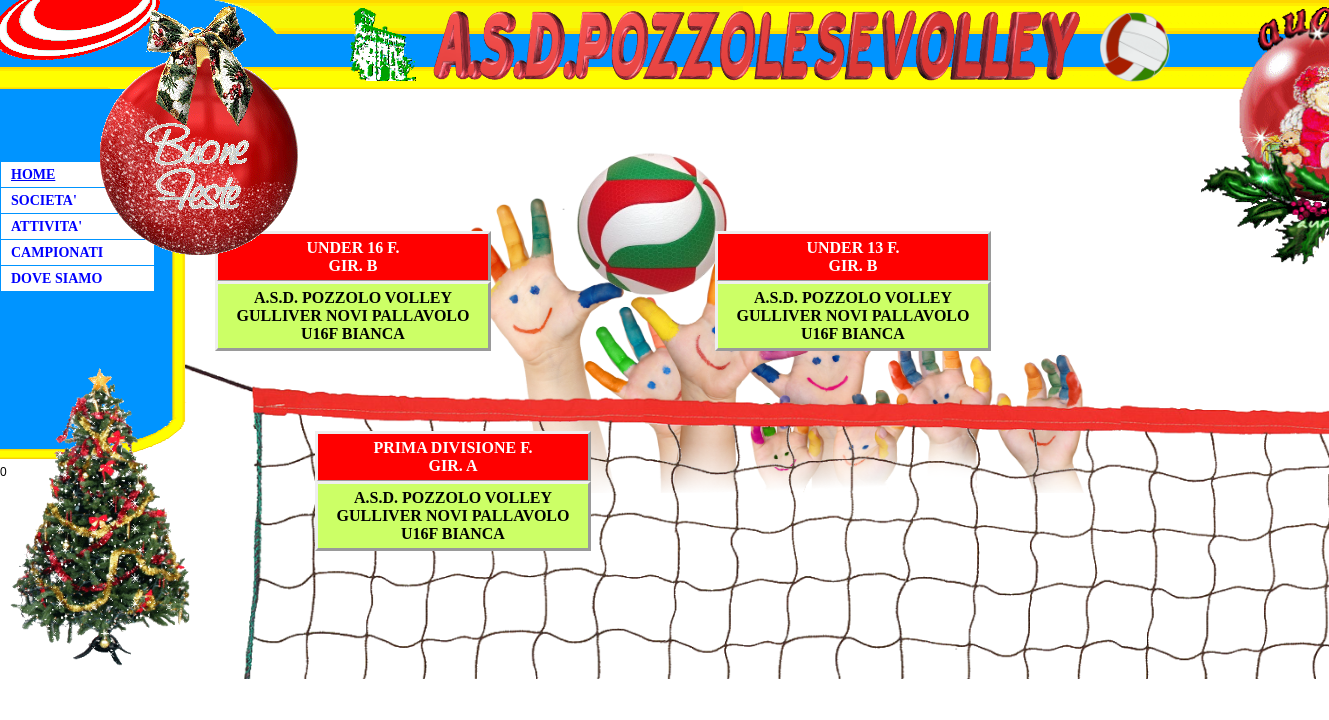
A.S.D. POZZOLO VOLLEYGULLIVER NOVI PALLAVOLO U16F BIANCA (353, 315)
